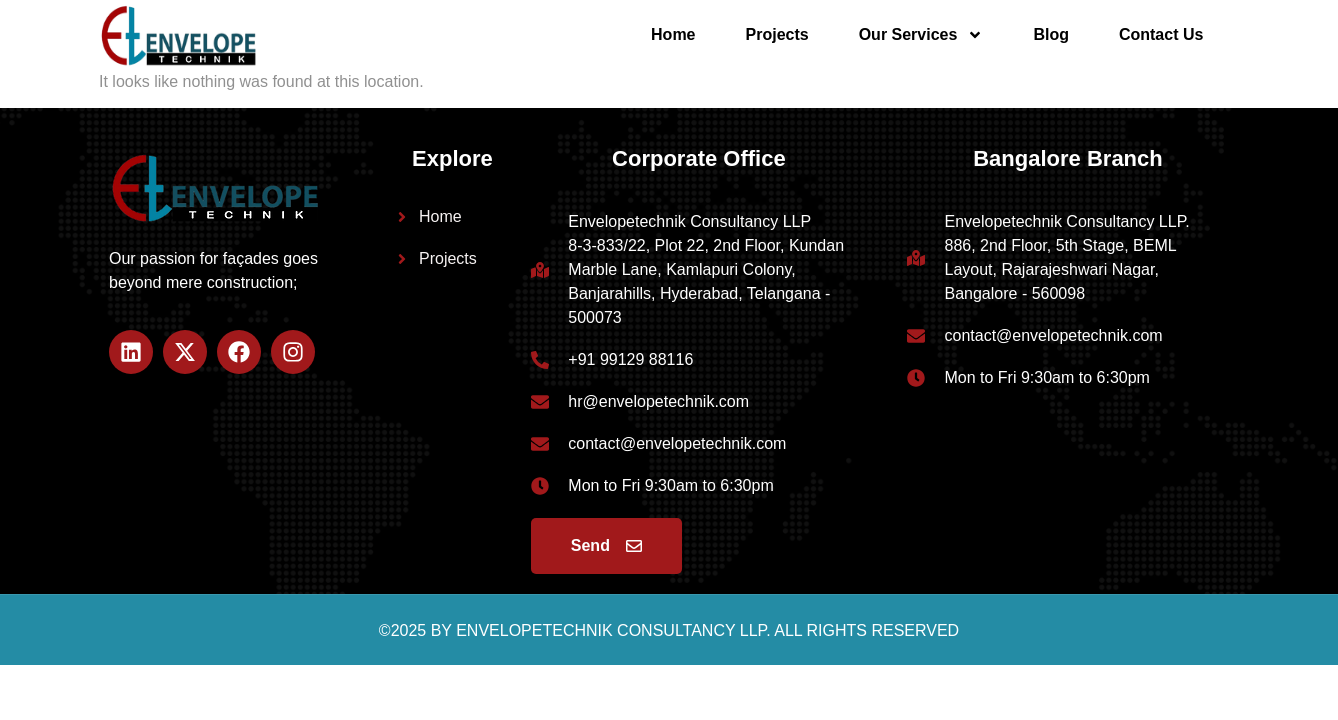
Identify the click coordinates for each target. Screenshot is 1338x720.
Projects (777, 34)
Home (673, 34)
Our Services (921, 35)
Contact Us (1161, 34)
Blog (1051, 34)
